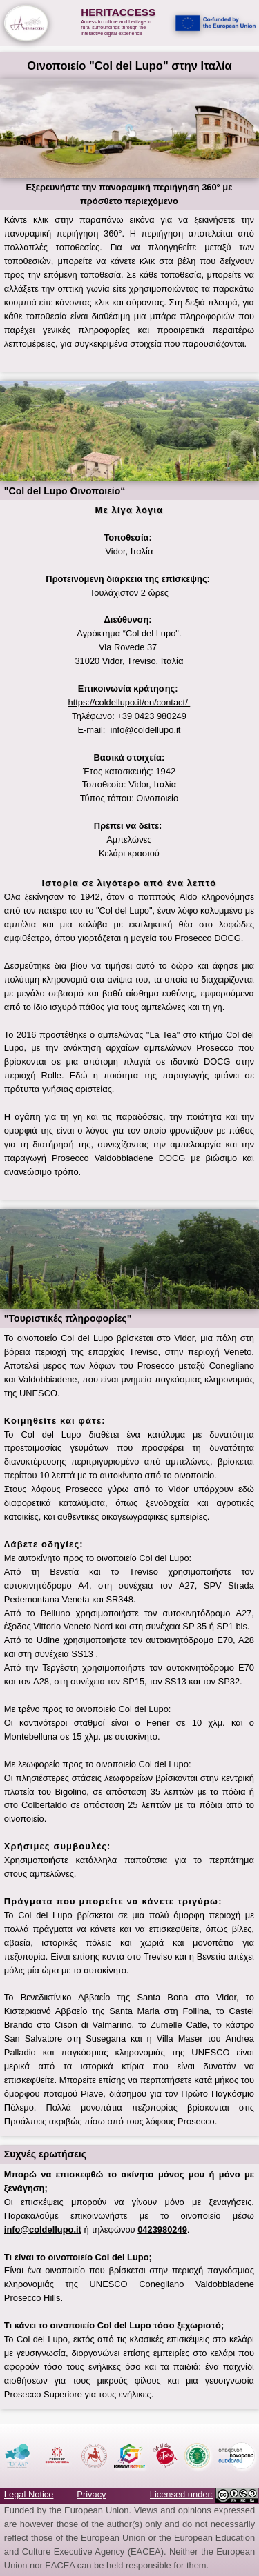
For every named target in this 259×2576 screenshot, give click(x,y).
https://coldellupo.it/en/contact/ (129, 702)
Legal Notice (29, 2494)
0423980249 (162, 2229)
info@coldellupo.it (146, 730)
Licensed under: (181, 2494)
